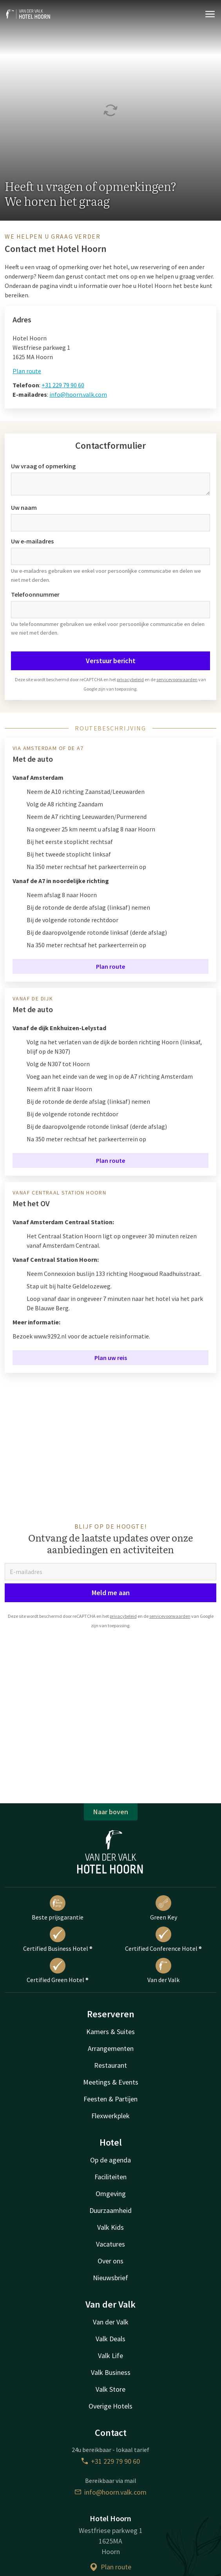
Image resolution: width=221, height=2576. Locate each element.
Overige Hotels (110, 2406)
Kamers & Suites (110, 2031)
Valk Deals (110, 2338)
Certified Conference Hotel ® (163, 1939)
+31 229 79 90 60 (63, 385)
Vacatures (110, 2244)
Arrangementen (111, 2048)
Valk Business (110, 2372)
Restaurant (110, 2065)
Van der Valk (163, 1971)
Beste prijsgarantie (57, 1908)
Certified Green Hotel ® (58, 1971)
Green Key (163, 1908)
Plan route (27, 371)
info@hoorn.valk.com (78, 394)
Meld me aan (111, 1592)
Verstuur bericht (111, 660)
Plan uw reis (110, 1358)
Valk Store (110, 2389)
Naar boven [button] (110, 1811)
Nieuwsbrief (110, 2277)
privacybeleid (130, 679)
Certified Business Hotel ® (57, 1939)
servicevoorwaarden (176, 679)
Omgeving (111, 2193)
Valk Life (110, 2355)
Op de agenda (110, 2159)
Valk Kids (110, 2227)
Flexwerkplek (110, 2115)
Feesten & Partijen (110, 2098)
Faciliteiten (110, 2176)
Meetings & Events (110, 2082)
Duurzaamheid (110, 2210)
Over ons (110, 2260)
